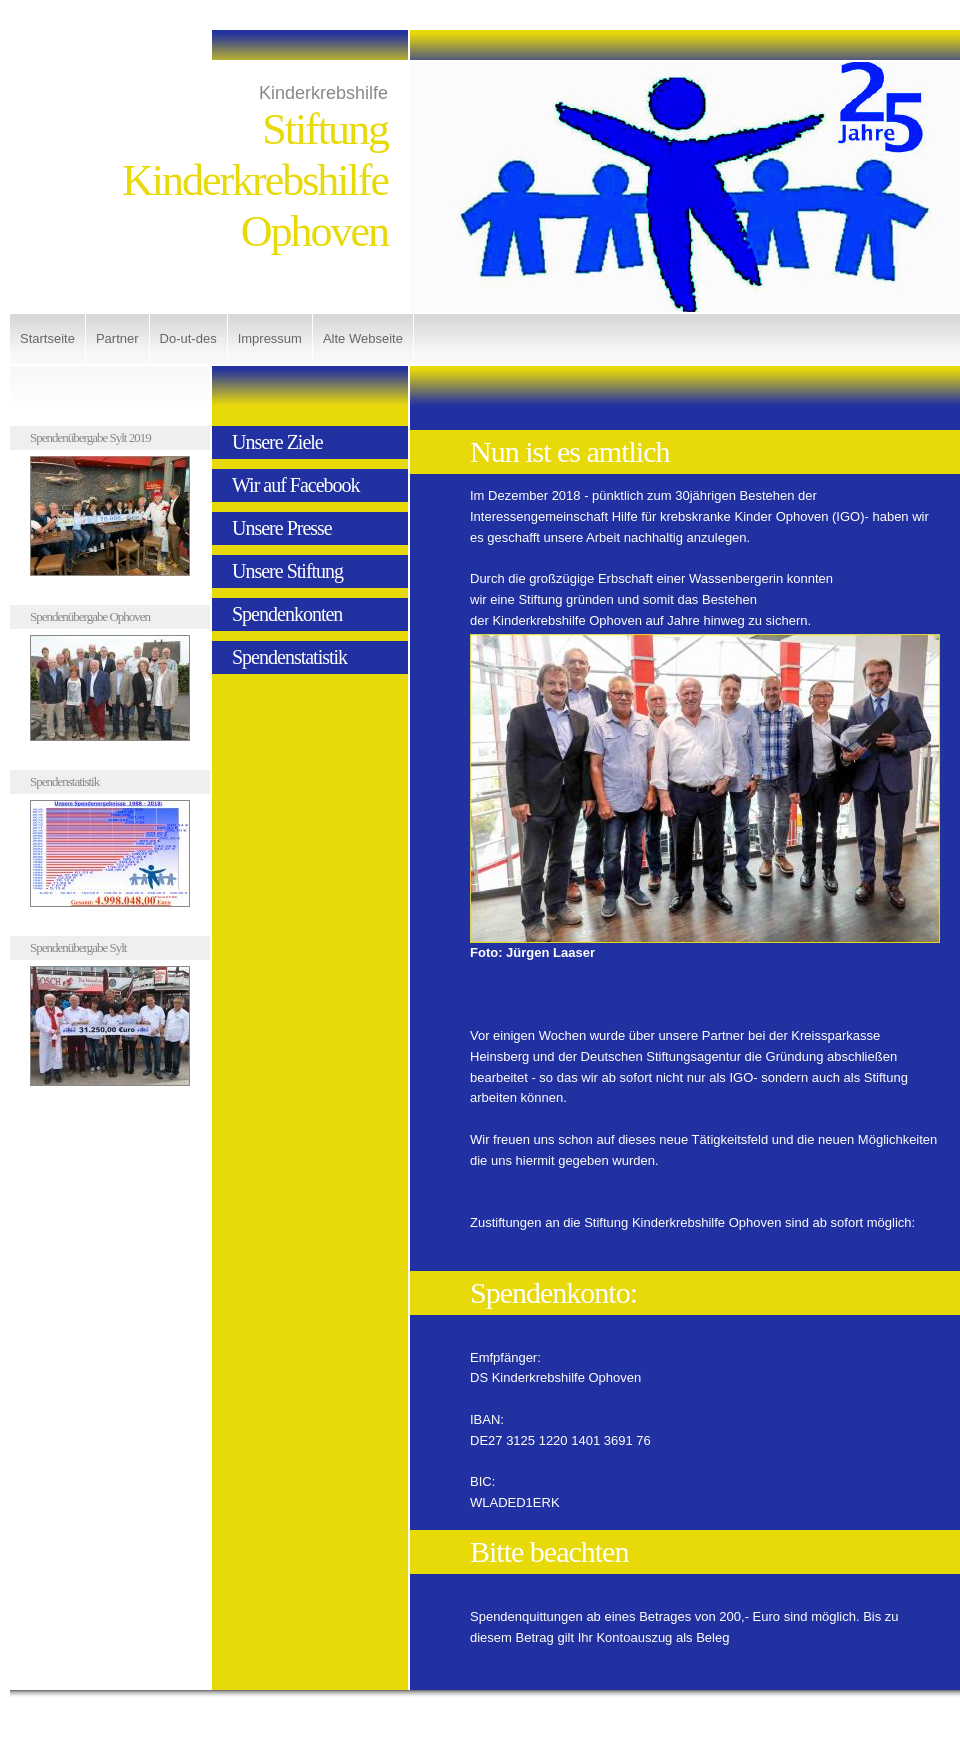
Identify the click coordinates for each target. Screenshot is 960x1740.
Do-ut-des (188, 338)
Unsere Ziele (277, 442)
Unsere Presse (282, 528)
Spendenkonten (287, 614)
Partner (117, 338)
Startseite (47, 338)
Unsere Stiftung (287, 571)
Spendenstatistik (289, 657)
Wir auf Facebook (296, 485)
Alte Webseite (363, 338)
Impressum (270, 338)
